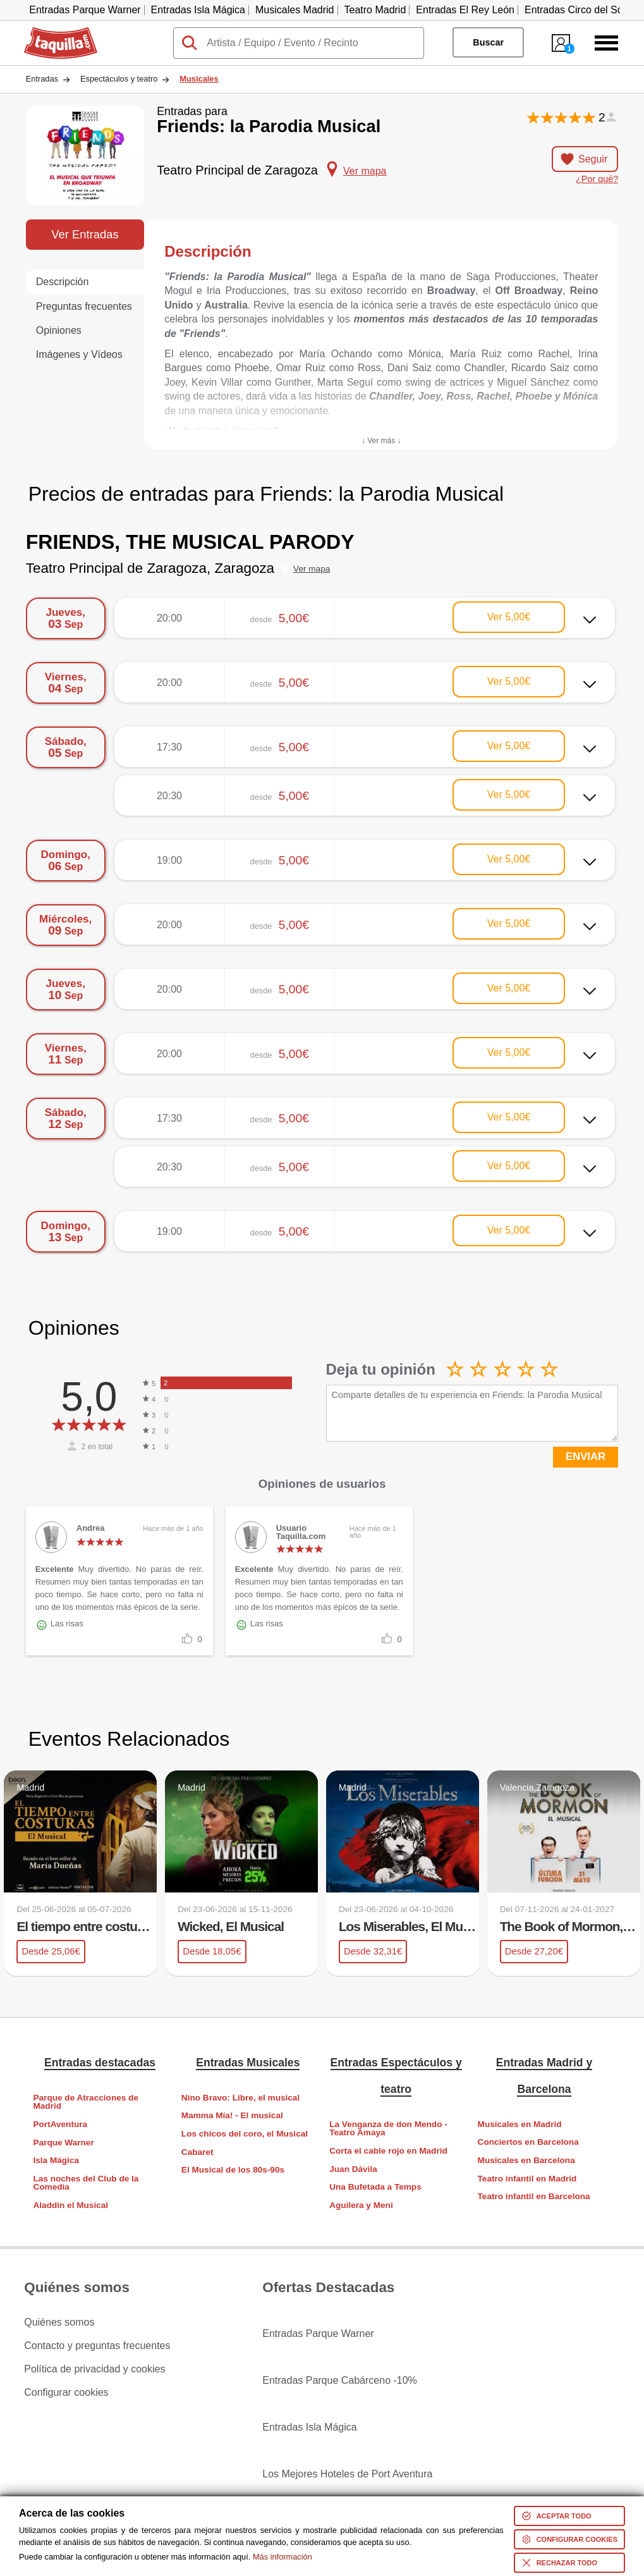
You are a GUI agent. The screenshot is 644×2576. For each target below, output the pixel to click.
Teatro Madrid (375, 9)
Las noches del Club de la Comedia (85, 2182)
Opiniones (59, 330)
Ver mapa (311, 568)
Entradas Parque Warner (84, 9)
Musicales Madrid (294, 9)
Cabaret (197, 2151)
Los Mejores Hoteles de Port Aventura (347, 2391)
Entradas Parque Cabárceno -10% (339, 2345)
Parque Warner (63, 2141)
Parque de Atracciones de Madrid (85, 2101)
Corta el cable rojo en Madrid (388, 2149)
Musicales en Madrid (520, 2123)
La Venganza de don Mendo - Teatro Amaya (388, 2127)
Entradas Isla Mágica (198, 9)
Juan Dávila (353, 2168)
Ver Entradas (84, 234)
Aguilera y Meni (360, 2204)
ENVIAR (585, 1457)
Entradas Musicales (248, 2062)
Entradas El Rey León (465, 9)
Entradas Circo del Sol (575, 9)
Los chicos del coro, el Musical (244, 2132)
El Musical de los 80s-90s (232, 2169)
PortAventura (60, 2123)
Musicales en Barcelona (526, 2159)
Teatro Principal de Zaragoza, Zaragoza (150, 568)
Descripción (62, 281)
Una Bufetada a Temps (375, 2186)
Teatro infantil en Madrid (527, 2177)
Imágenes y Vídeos (79, 354)
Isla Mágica (56, 2159)
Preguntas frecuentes (84, 306)
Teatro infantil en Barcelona (534, 2195)
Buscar (488, 42)
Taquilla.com (52, 32)
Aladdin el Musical (70, 2204)
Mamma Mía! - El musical (232, 2114)
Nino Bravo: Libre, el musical (240, 2096)
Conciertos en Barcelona (528, 2141)
